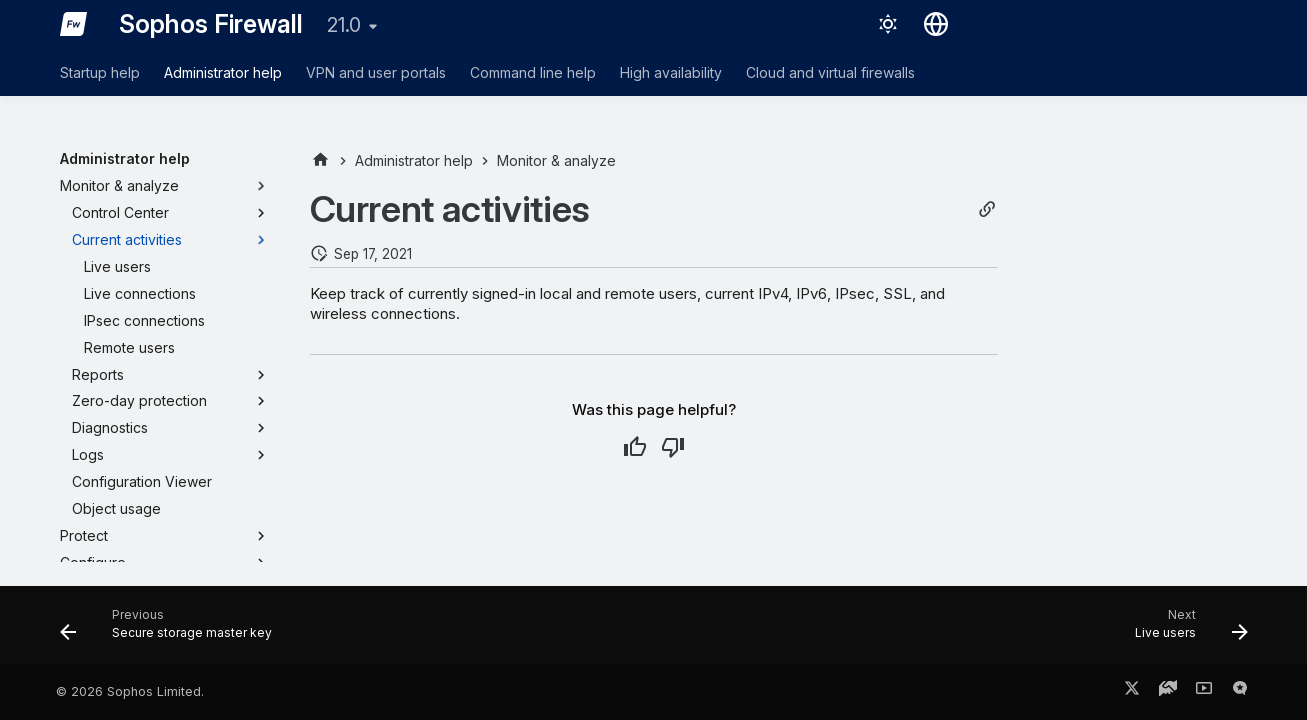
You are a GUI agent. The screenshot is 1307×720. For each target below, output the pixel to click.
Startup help (100, 72)
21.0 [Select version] (344, 25)
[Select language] (936, 24)
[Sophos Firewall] (74, 24)
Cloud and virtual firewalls (830, 72)
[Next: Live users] (1184, 631)
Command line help (533, 72)
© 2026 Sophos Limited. (130, 691)
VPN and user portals (376, 72)
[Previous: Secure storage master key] (172, 631)
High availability (671, 72)
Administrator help (223, 72)
